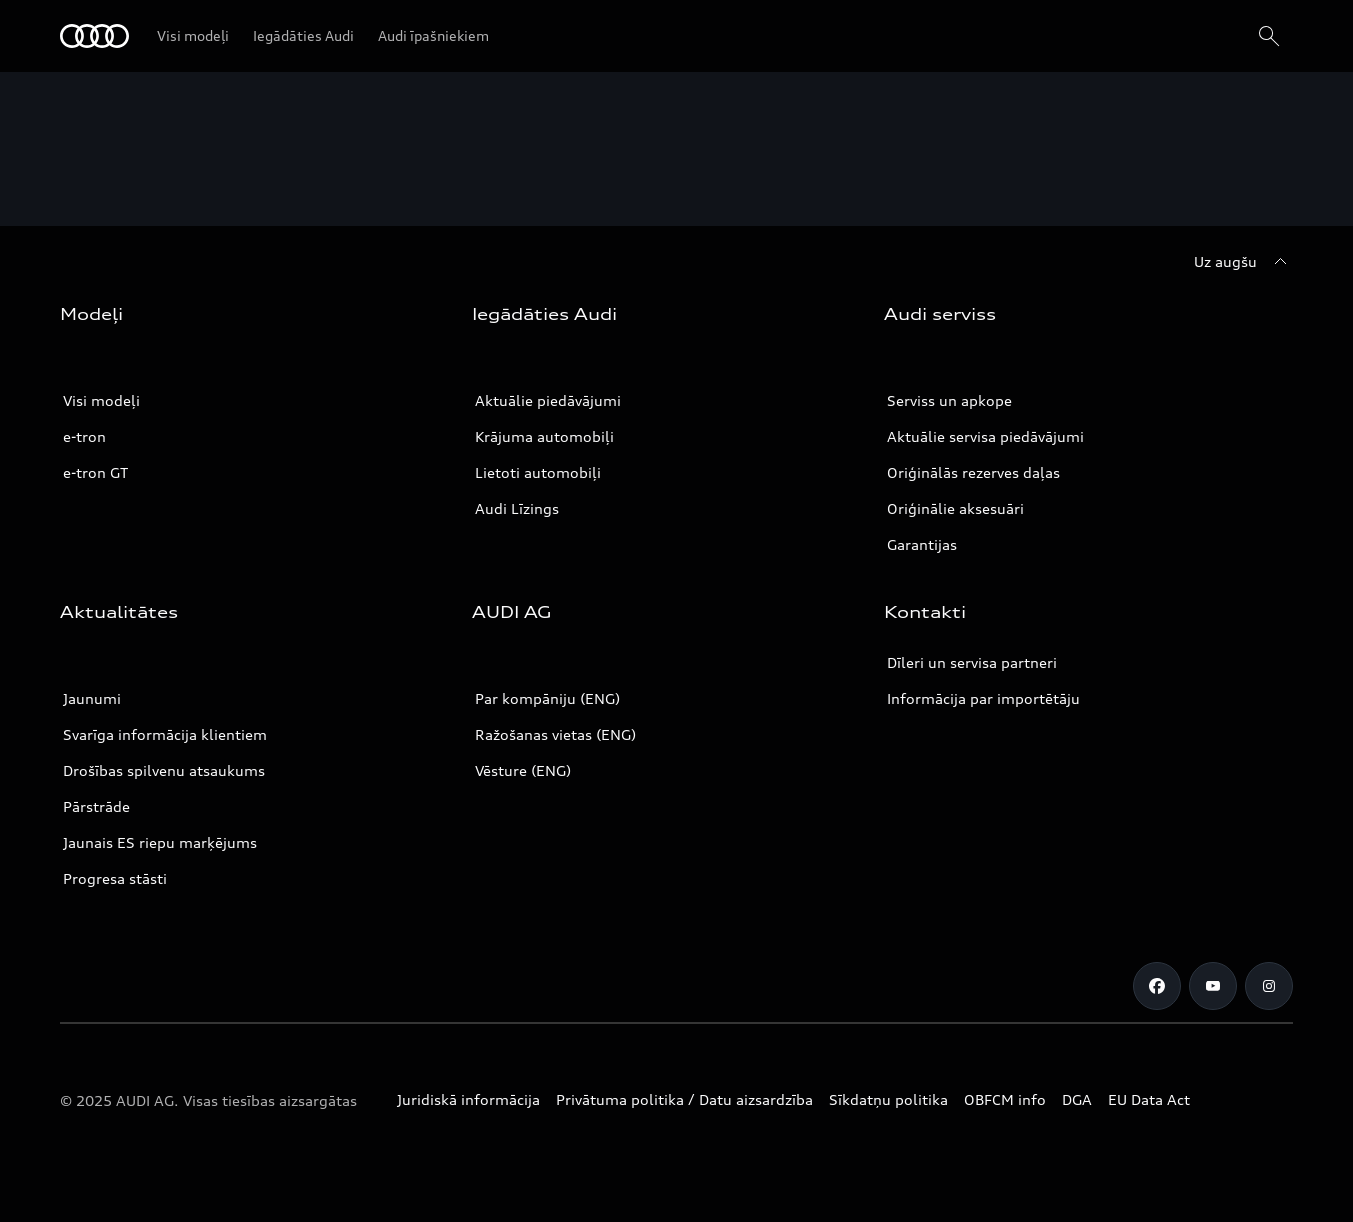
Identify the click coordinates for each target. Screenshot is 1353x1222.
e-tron (84, 436)
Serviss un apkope (949, 400)
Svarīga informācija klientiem (165, 734)
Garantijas (922, 544)
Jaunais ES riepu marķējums (160, 842)
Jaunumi (92, 698)
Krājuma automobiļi (544, 436)
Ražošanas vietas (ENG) (555, 734)
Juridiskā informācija (468, 1099)
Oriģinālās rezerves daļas (973, 472)
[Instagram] (1269, 986)
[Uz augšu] (1243, 262)
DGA (1077, 1099)
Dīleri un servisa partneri (972, 662)
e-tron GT (95, 472)
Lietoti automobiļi (538, 472)
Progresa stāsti (115, 878)
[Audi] (94, 36)
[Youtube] (1213, 986)
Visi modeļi (101, 400)
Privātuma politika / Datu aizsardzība (684, 1099)
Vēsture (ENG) (523, 770)
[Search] (1269, 36)
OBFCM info (1005, 1099)
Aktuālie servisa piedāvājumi (985, 436)
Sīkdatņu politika (888, 1099)
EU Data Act (1149, 1099)
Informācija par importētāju (983, 698)
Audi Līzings (517, 508)
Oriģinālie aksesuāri (955, 508)
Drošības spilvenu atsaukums (164, 770)
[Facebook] (1157, 986)
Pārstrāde (96, 806)
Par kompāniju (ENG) (547, 698)
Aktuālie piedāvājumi (548, 400)
